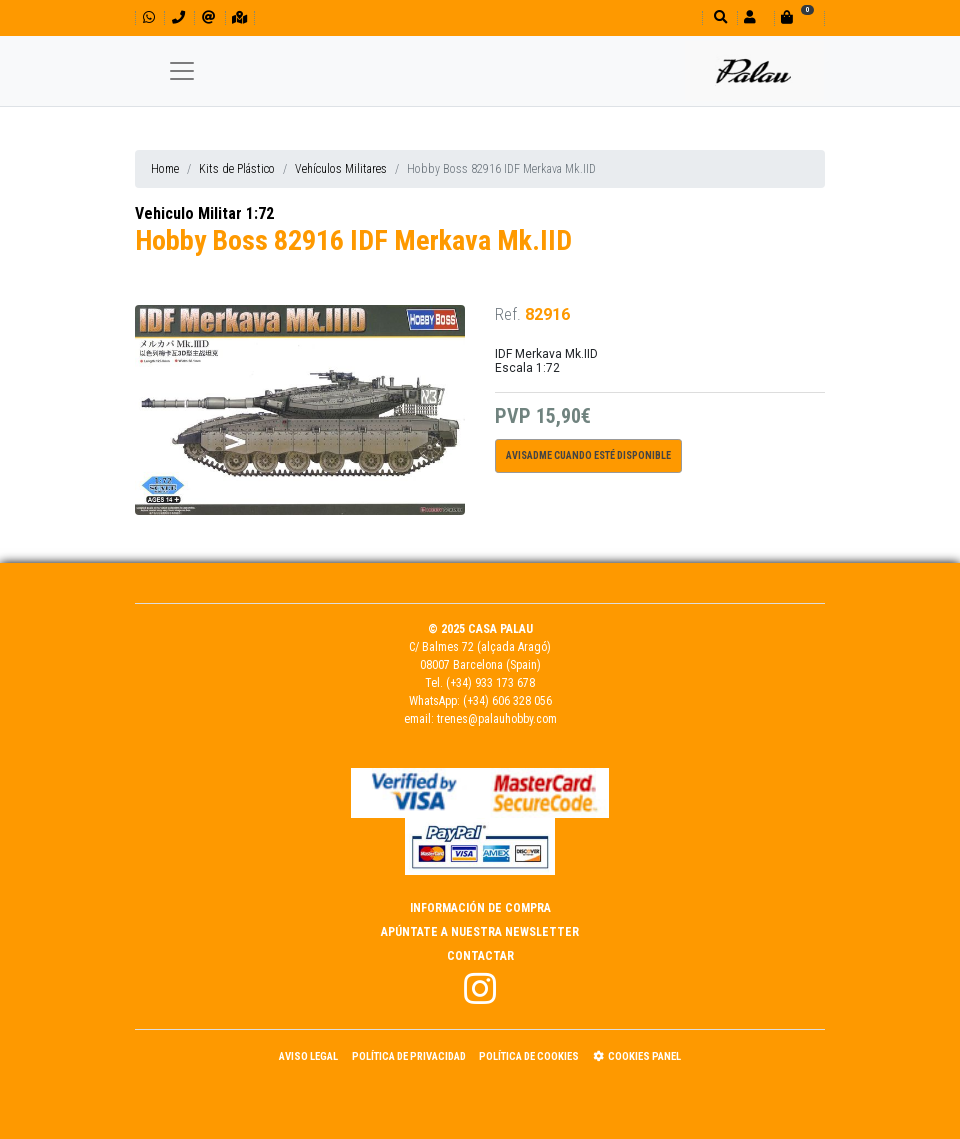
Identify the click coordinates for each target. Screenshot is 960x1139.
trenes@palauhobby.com (497, 719)
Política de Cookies (529, 1056)
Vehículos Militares (341, 169)
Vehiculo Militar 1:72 (204, 213)
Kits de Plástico (237, 169)
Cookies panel (637, 1056)
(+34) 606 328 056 (507, 701)
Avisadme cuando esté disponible (588, 455)
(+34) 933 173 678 (490, 683)
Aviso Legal (308, 1056)
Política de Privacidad (409, 1056)
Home (165, 169)
